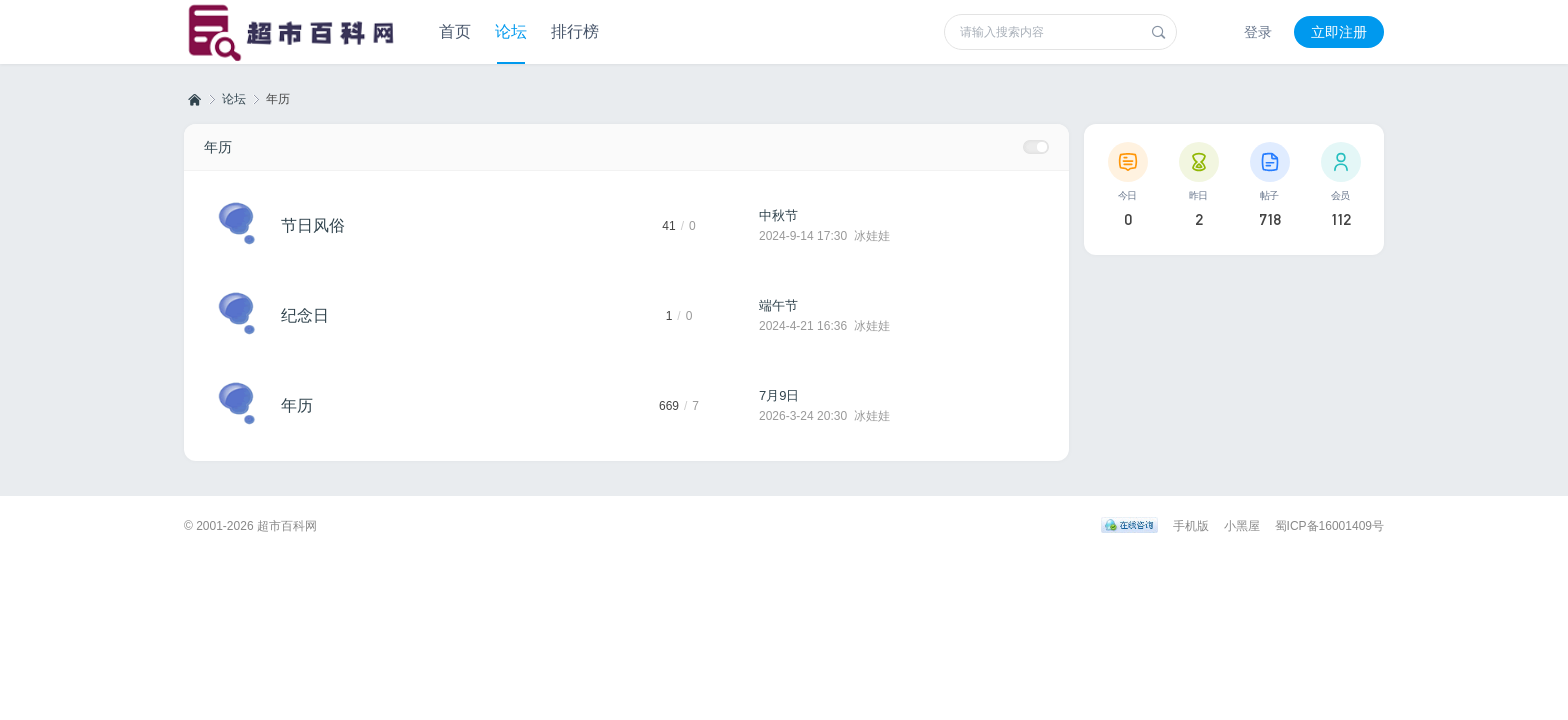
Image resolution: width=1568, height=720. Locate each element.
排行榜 (575, 31)
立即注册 (1339, 32)
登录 (1258, 32)
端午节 (778, 305)
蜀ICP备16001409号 (1329, 526)
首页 (455, 31)
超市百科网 (193, 99)
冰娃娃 (872, 236)
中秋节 (778, 215)
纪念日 (305, 315)
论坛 (511, 31)
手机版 (1191, 526)
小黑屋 (1242, 526)
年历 (218, 147)
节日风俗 (313, 225)
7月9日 (779, 395)
